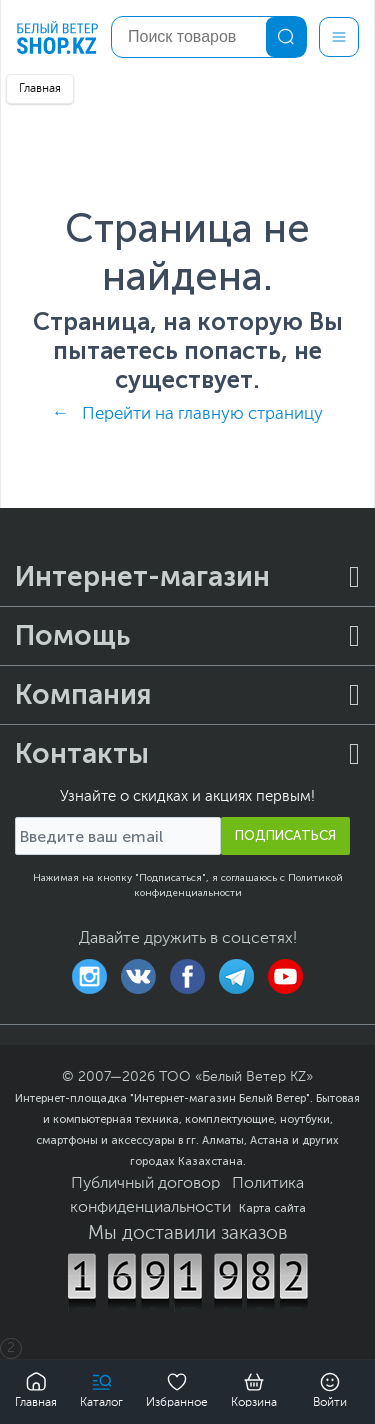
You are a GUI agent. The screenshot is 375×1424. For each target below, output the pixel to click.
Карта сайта (272, 1208)
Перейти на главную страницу (202, 414)
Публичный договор (145, 1184)
